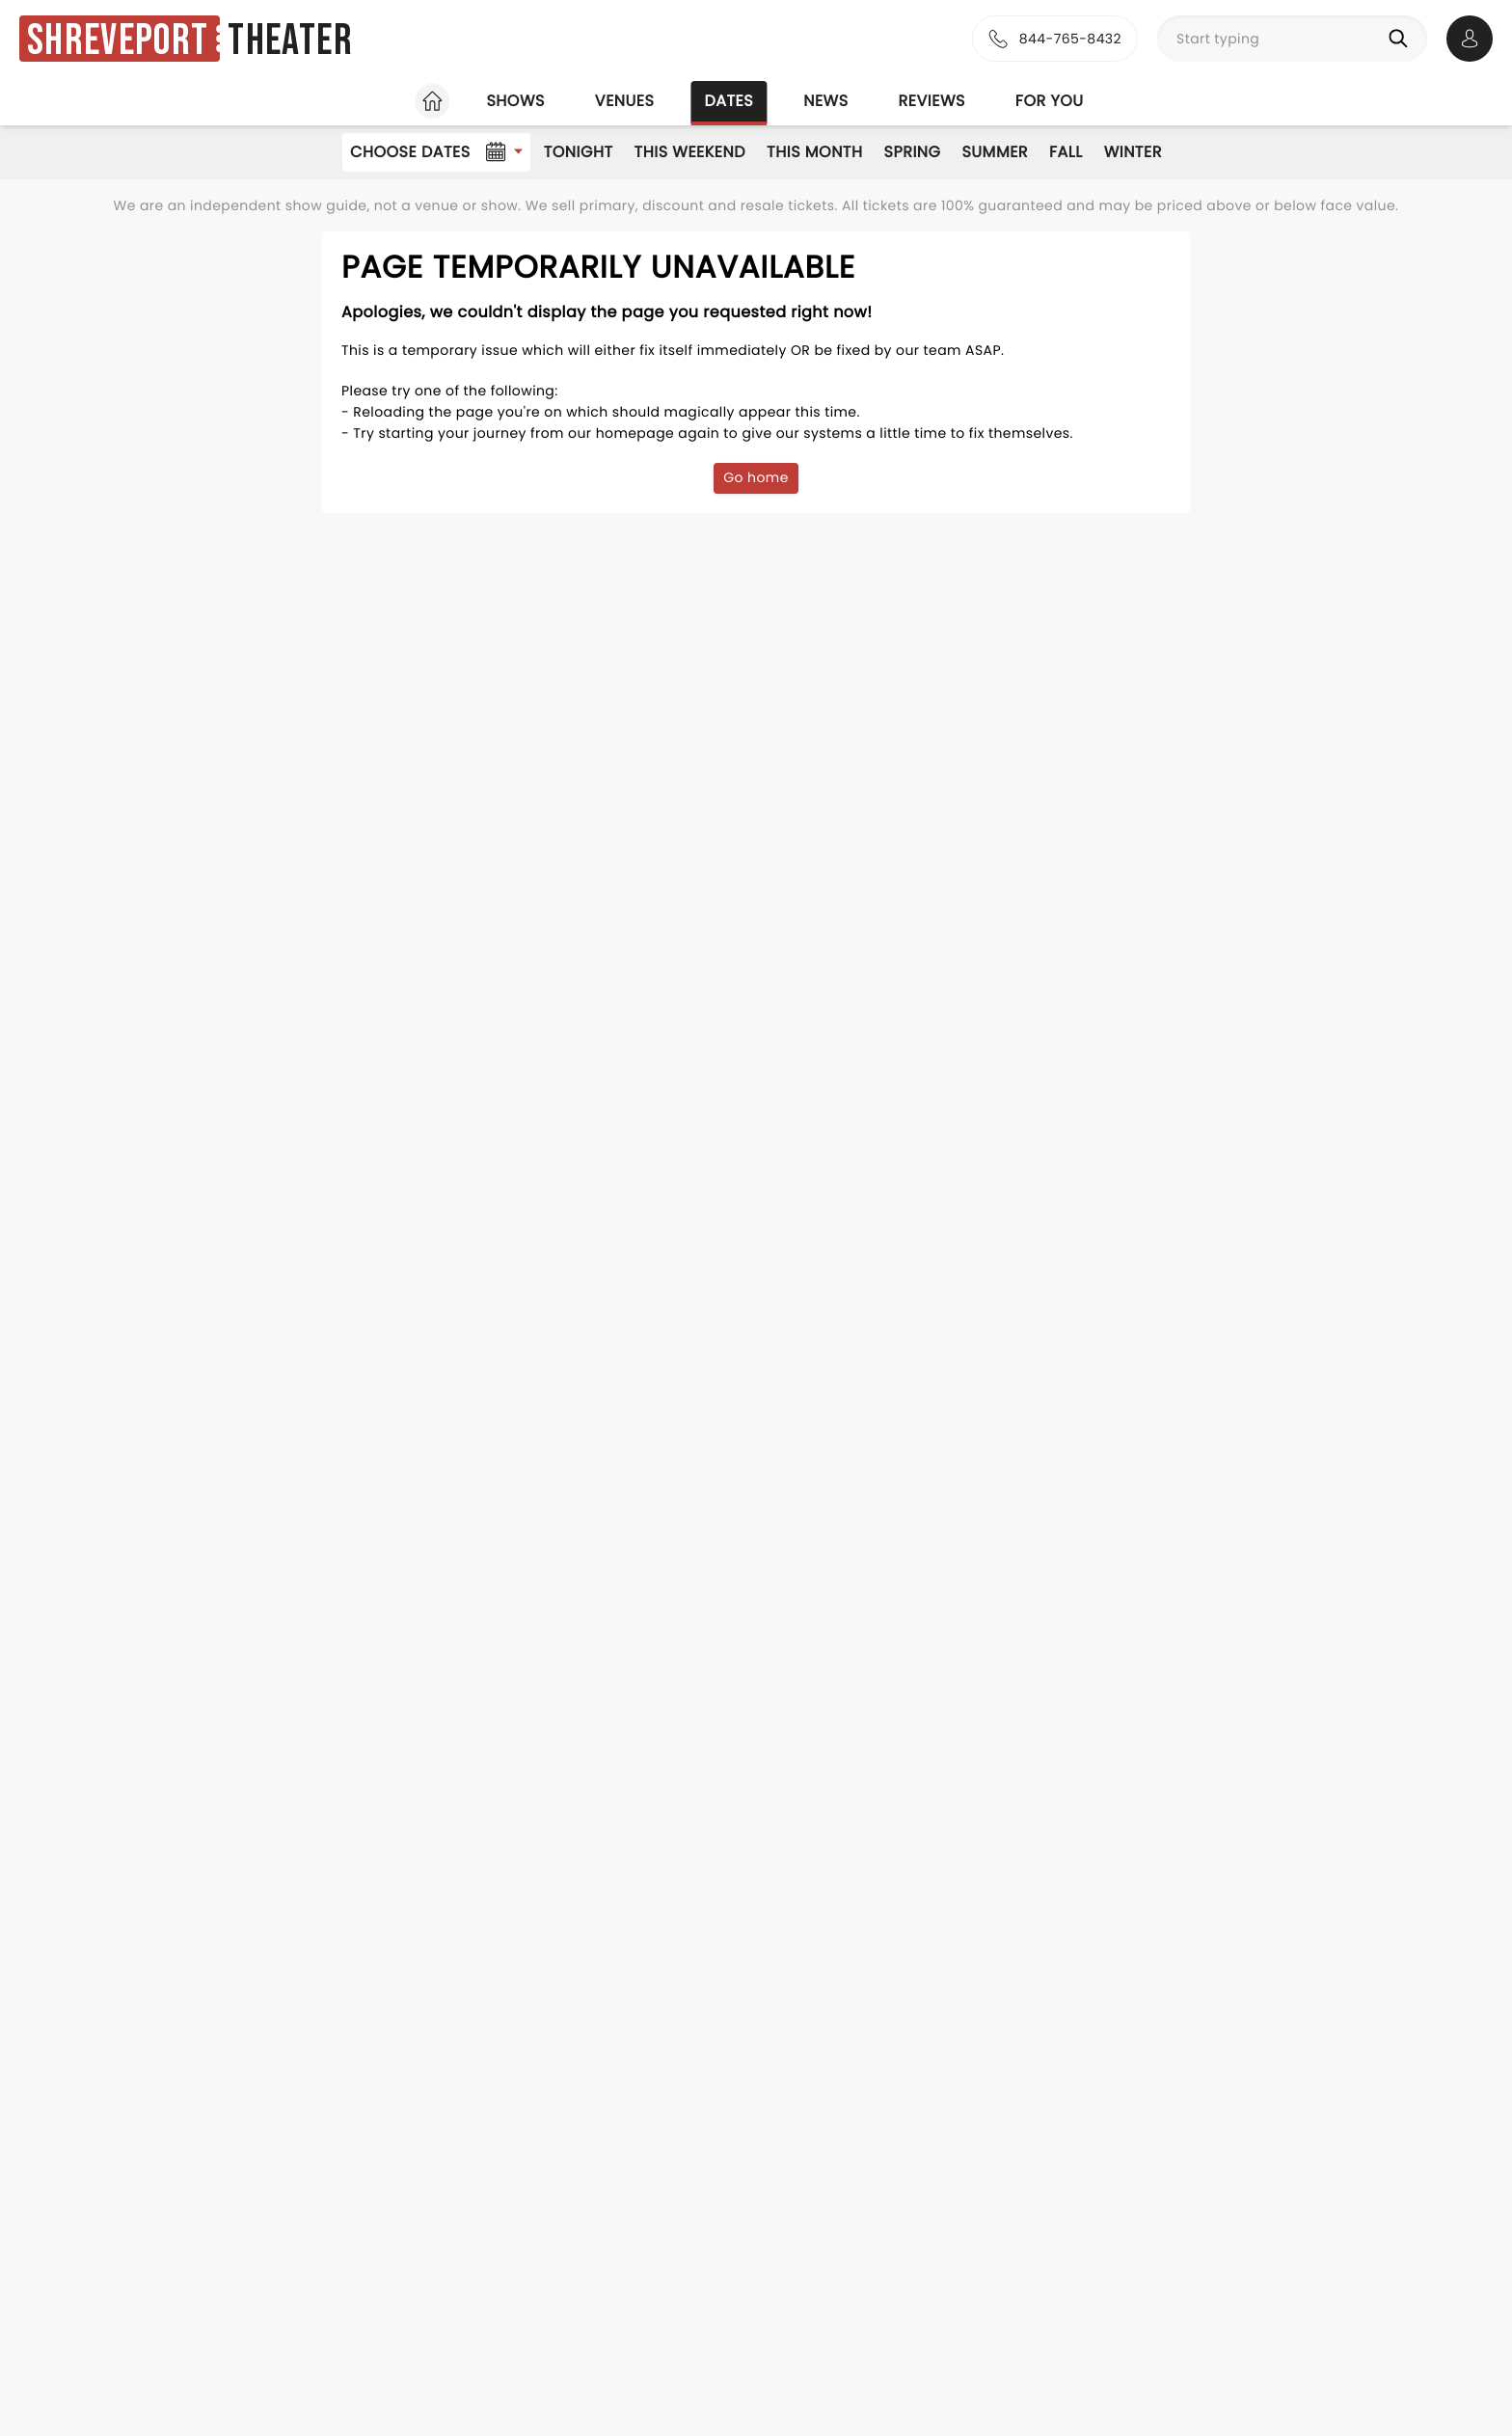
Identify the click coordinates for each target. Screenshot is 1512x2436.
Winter (1133, 152)
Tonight (578, 152)
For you (1049, 101)
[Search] (1402, 38)
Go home (756, 477)
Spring (912, 152)
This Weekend (689, 152)
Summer (994, 152)
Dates (728, 101)
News (825, 101)
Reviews (932, 101)
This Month (814, 152)
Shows (515, 101)
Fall (1066, 152)
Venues (625, 101)
